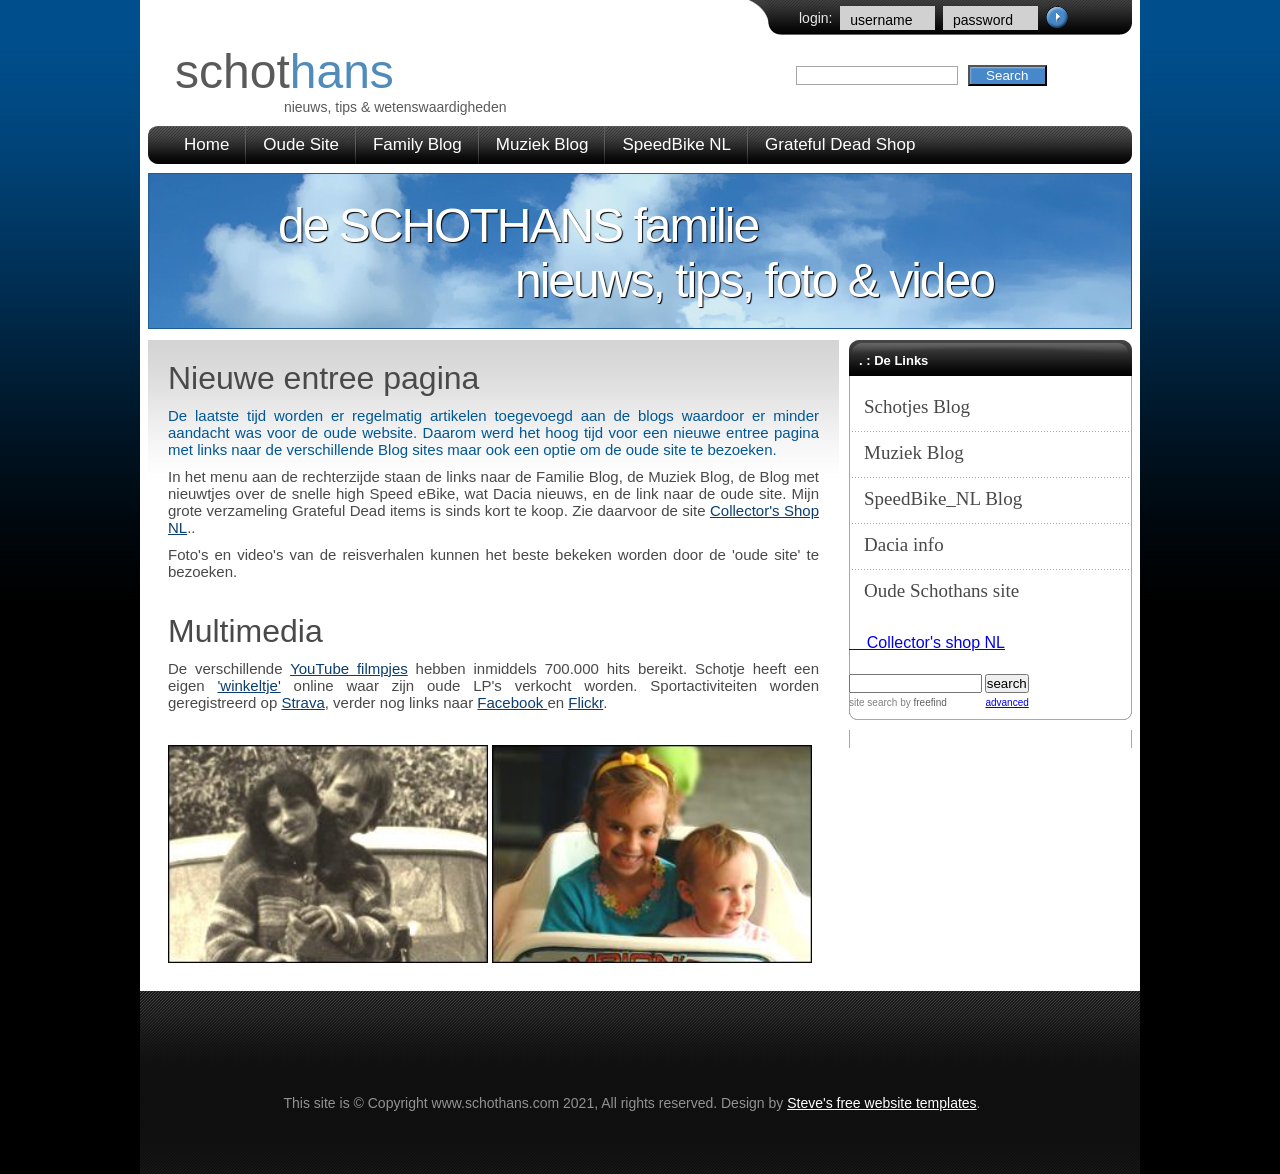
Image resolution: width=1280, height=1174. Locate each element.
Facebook (512, 702)
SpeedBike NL (676, 144)
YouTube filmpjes (349, 668)
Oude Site (301, 144)
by (921, 702)
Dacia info (904, 544)
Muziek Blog (542, 144)
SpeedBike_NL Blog (943, 498)
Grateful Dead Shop (840, 144)
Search (1007, 75)
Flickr (585, 702)
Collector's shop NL (927, 642)
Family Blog (417, 144)
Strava (302, 702)
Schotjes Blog (917, 406)
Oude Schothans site (941, 590)
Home (206, 144)
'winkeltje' (249, 685)
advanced (1006, 702)
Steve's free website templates (881, 1103)
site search (873, 702)
